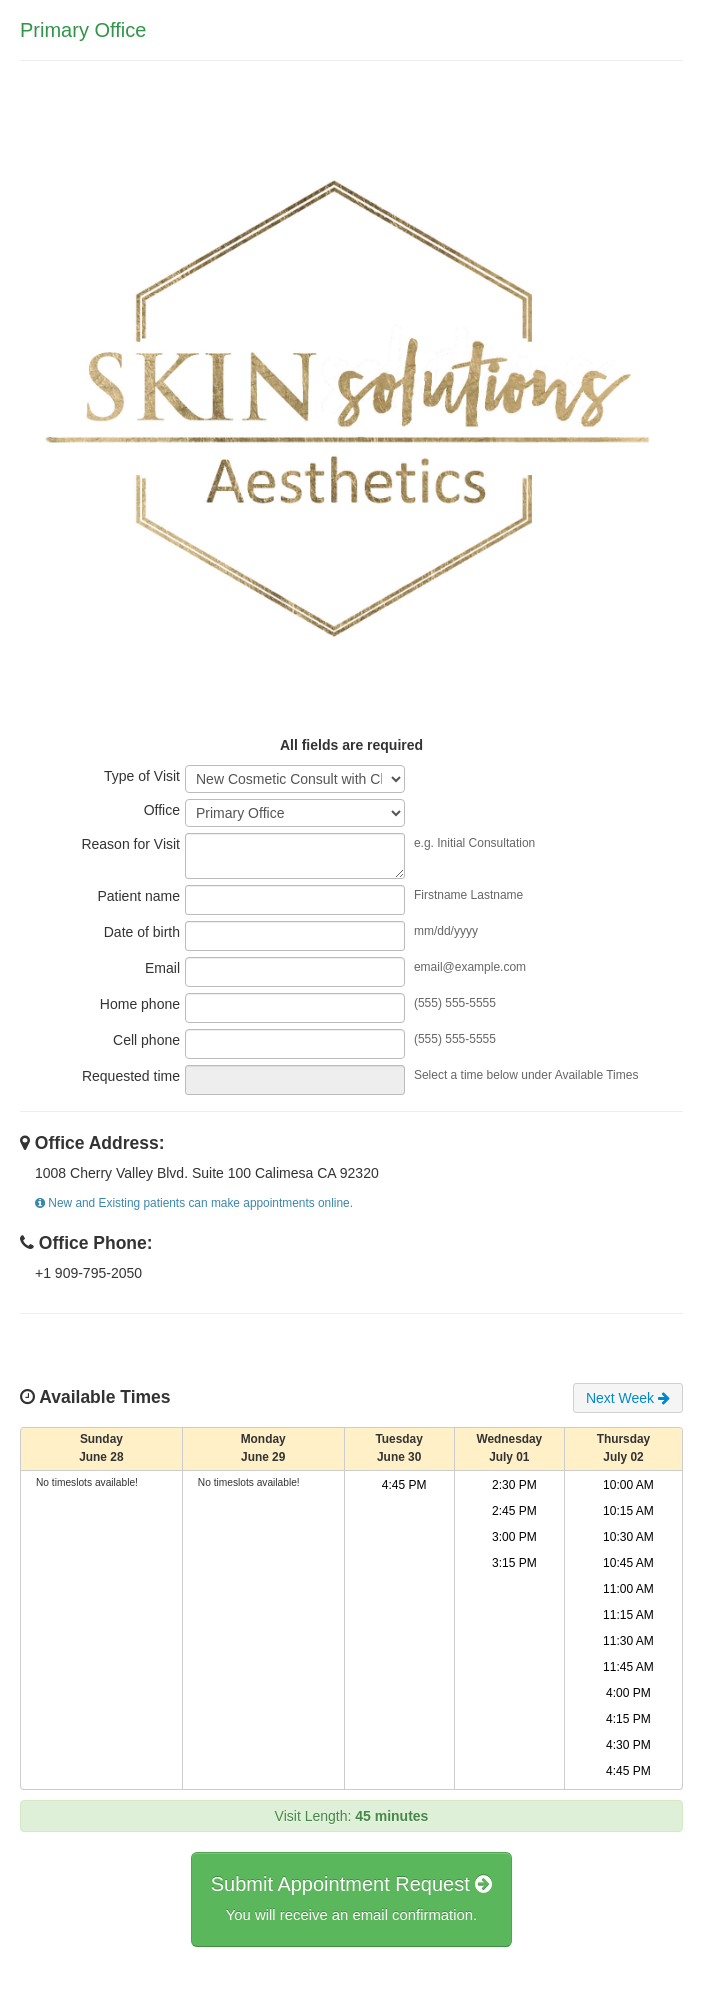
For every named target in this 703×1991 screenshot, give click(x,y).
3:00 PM (514, 1541)
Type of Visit (142, 780)
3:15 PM (514, 1567)
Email (162, 976)
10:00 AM (628, 1489)
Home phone (140, 1012)
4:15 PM (628, 1723)
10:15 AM (628, 1515)
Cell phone (146, 1048)
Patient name (139, 904)
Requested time (131, 1084)
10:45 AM (628, 1567)
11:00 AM (628, 1593)
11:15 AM (628, 1619)
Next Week (628, 1402)
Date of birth (142, 940)
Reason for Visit (130, 852)
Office (162, 816)
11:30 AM (628, 1645)
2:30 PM (514, 1489)
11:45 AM (628, 1671)
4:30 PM (628, 1749)
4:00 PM (628, 1697)
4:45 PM (404, 1489)
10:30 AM (628, 1541)
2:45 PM (514, 1515)
